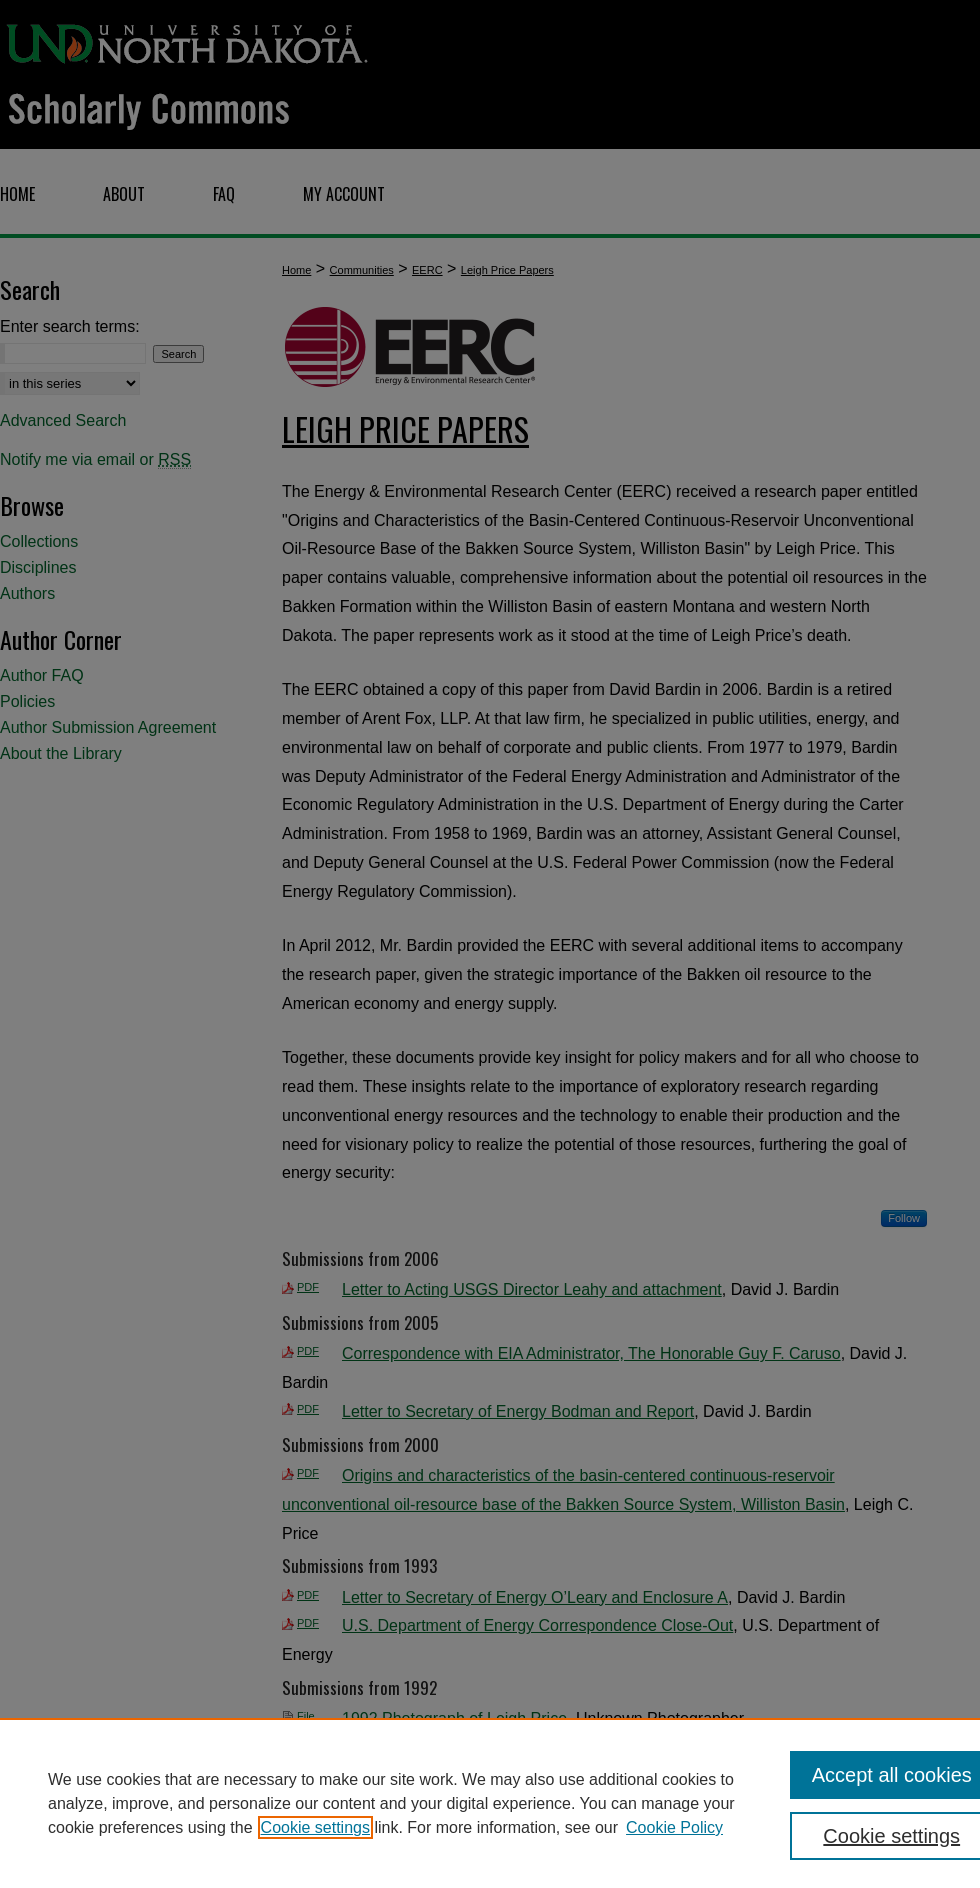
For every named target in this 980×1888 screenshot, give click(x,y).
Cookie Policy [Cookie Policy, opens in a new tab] (674, 1827)
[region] (490, 1803)
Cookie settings (315, 1827)
